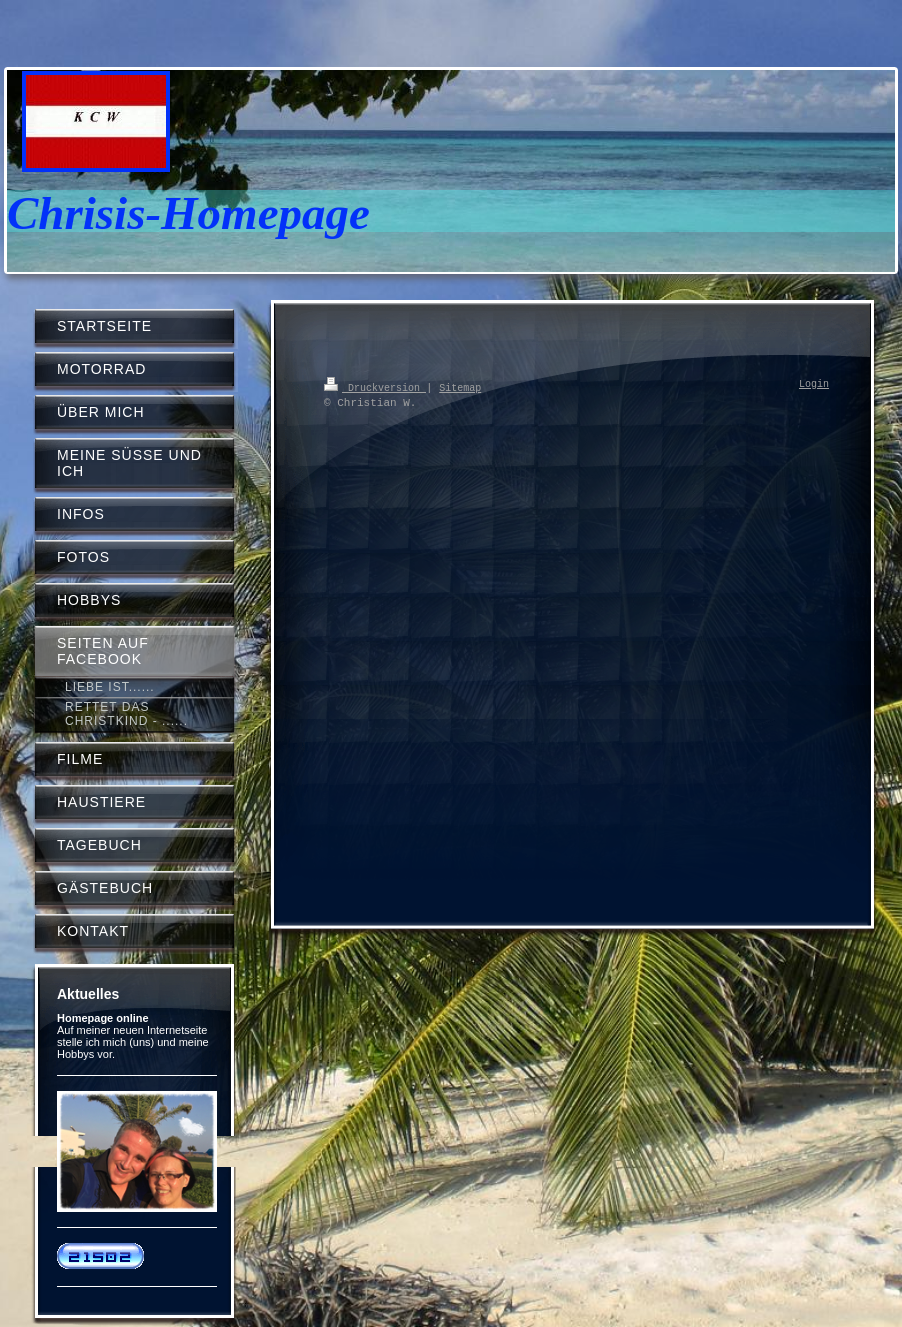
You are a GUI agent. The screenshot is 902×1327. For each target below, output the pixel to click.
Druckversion (375, 387)
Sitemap (460, 387)
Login (814, 385)
